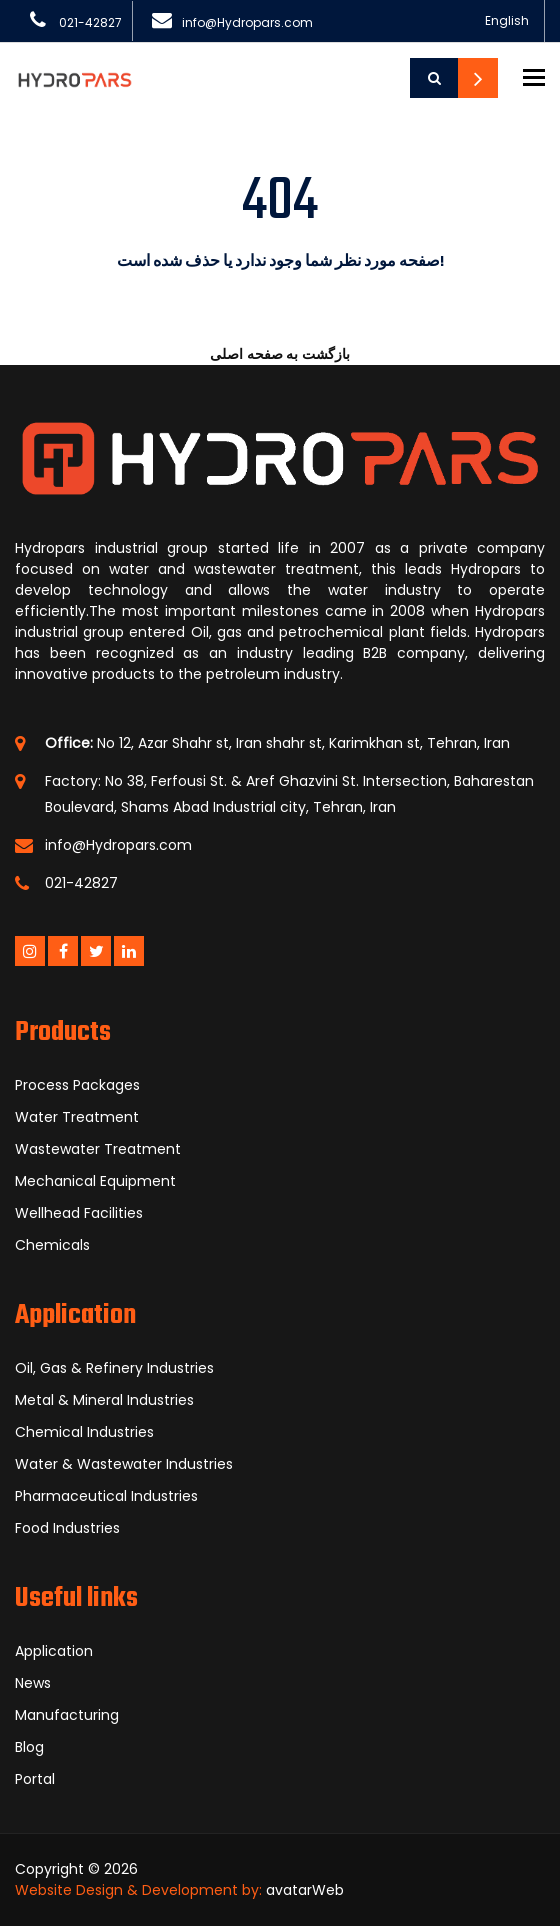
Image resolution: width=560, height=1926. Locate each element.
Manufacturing (67, 1715)
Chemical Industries (84, 1432)
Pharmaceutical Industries (106, 1496)
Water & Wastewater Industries (124, 1464)
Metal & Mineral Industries (104, 1400)
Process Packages (77, 1085)
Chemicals (52, 1245)
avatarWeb (305, 1890)
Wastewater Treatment (98, 1149)
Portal (35, 1779)
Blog (29, 1747)
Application (54, 1651)
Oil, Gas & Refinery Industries (114, 1368)
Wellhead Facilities (79, 1213)
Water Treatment (77, 1117)
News (33, 1683)
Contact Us (478, 78)
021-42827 (90, 22)
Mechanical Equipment (95, 1181)
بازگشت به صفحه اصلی (280, 354)
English (507, 20)
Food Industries (67, 1528)
